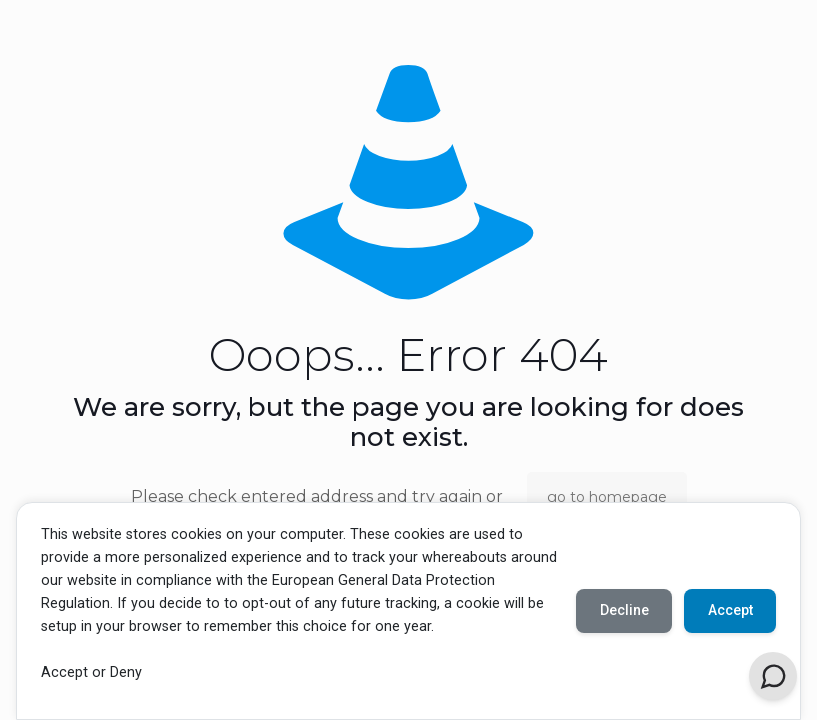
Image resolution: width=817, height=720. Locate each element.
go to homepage (607, 497)
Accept (729, 610)
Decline (622, 610)
